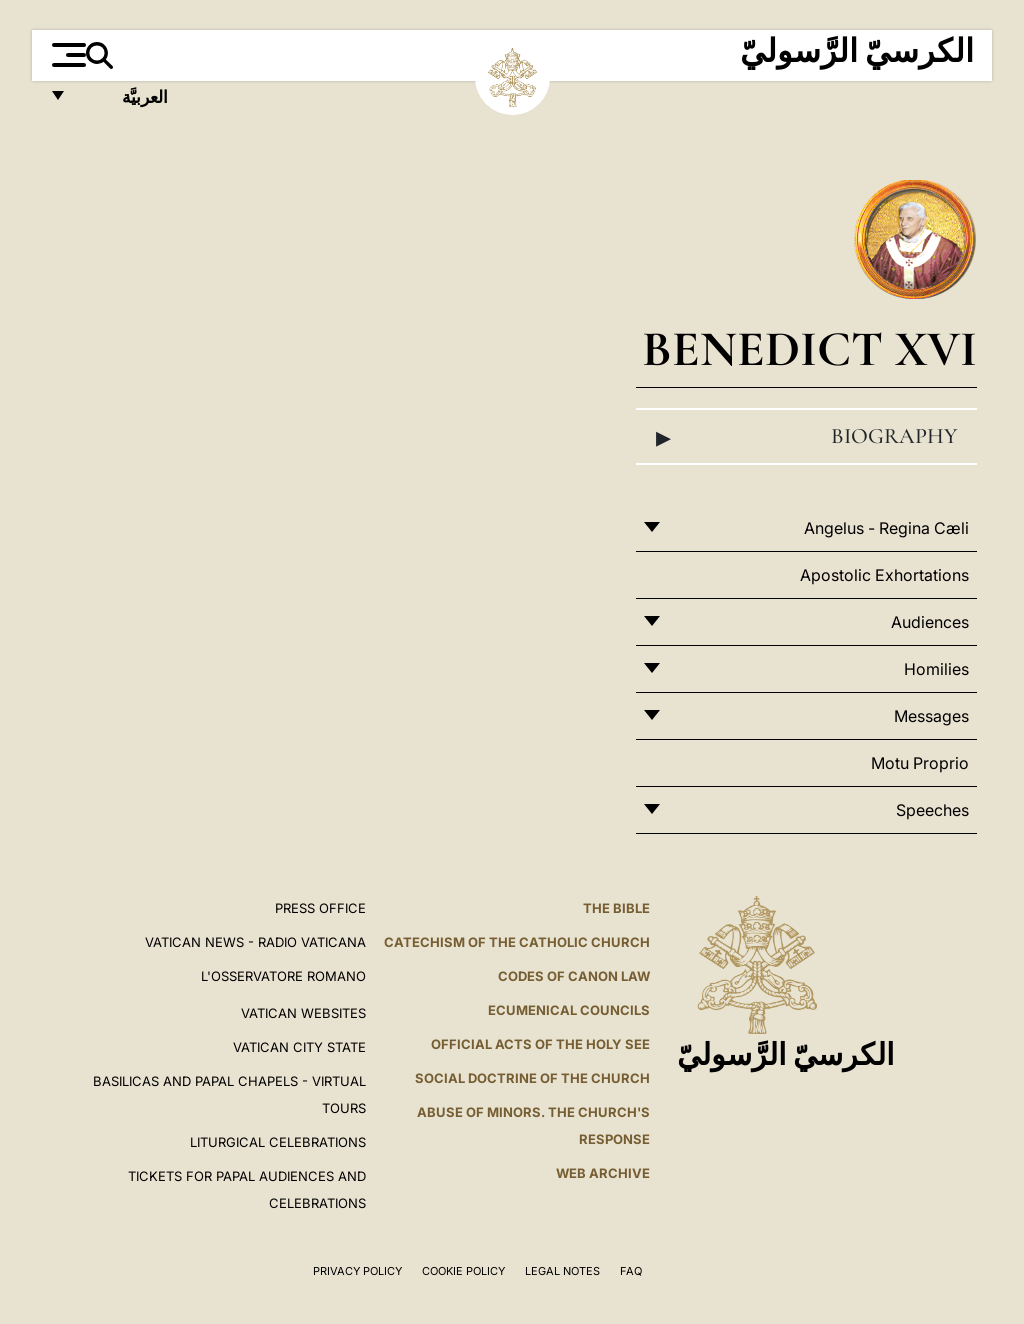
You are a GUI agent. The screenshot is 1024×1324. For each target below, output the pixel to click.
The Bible (616, 908)
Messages (931, 716)
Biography (806, 437)
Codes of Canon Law (574, 976)
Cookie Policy (463, 1271)
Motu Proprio (920, 763)
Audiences (930, 622)
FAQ (631, 1271)
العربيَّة (123, 102)
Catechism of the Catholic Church (517, 942)
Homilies (936, 669)
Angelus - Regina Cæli (886, 528)
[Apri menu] (66, 55)
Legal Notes (562, 1271)
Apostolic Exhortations (884, 575)
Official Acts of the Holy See (540, 1044)
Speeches (932, 810)
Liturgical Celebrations (278, 1142)
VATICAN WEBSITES (303, 1013)
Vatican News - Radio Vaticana (255, 942)
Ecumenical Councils (569, 1010)
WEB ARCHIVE (603, 1173)
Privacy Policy (357, 1271)
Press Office (320, 908)
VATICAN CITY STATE (299, 1047)
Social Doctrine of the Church (532, 1078)
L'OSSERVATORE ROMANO (283, 976)
